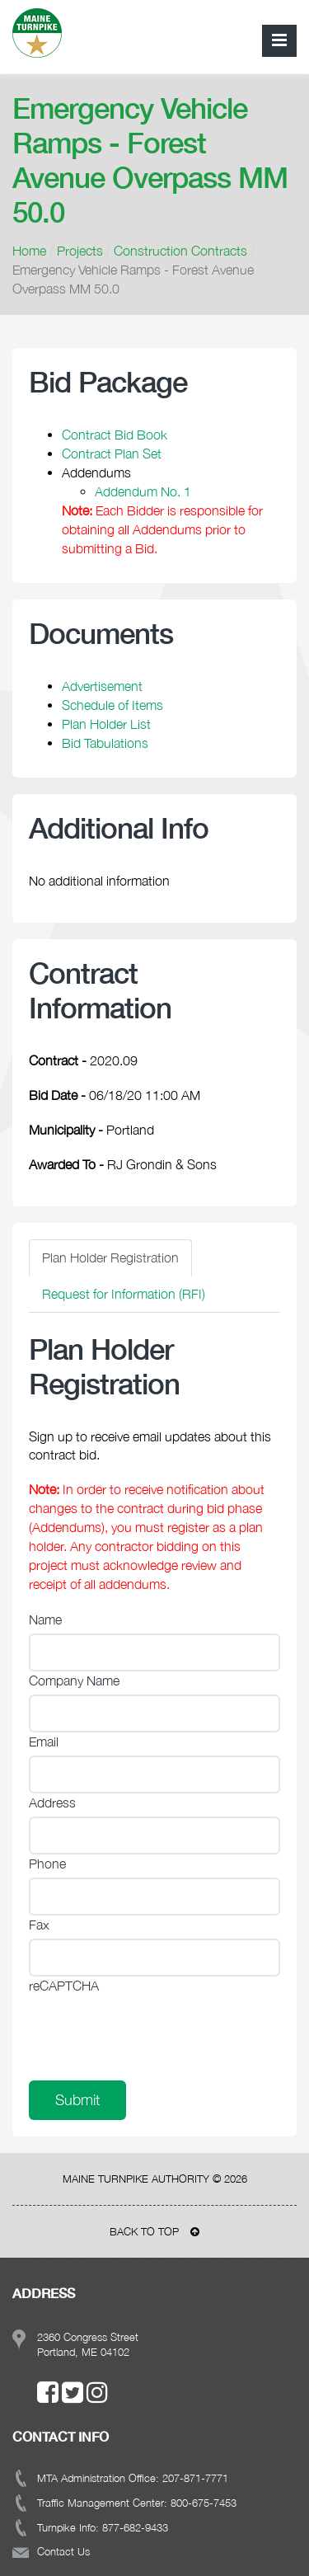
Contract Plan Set (112, 453)
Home (29, 250)
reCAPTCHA (64, 1985)
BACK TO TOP (154, 2231)
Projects (80, 250)
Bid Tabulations (105, 743)
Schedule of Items (112, 705)
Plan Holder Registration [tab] (110, 1257)
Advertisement (102, 686)
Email (44, 1741)
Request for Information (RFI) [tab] (123, 1293)
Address (52, 1802)
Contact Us (63, 2551)
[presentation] (154, 2032)
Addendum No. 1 (143, 491)
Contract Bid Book (114, 434)
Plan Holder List (106, 724)
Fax (39, 1924)
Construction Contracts (180, 250)
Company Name (74, 1680)
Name (45, 1619)
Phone (47, 1863)
